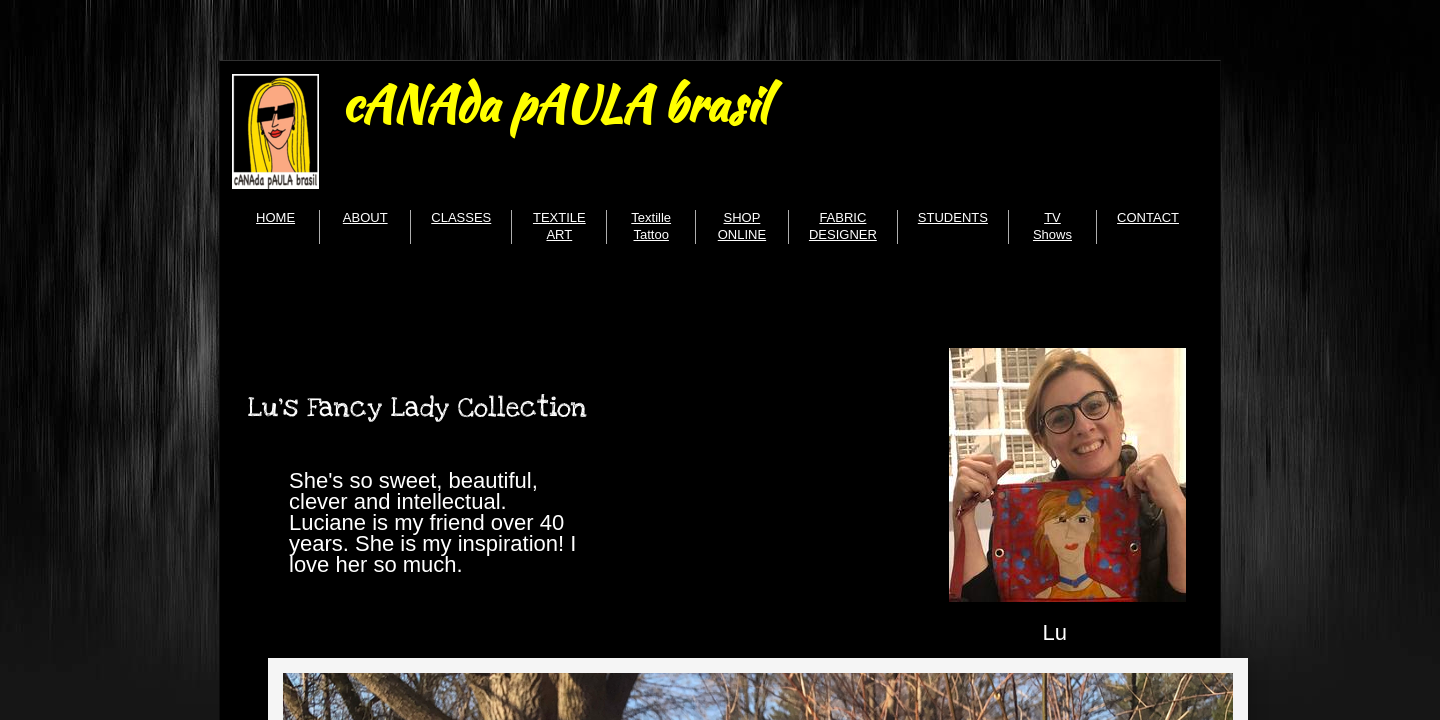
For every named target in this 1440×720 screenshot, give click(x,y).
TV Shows (1052, 226)
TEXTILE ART (559, 226)
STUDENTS (953, 217)
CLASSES (461, 217)
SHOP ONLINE (742, 226)
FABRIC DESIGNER (843, 226)
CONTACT (1148, 217)
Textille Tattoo (651, 226)
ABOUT (365, 217)
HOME (275, 217)
